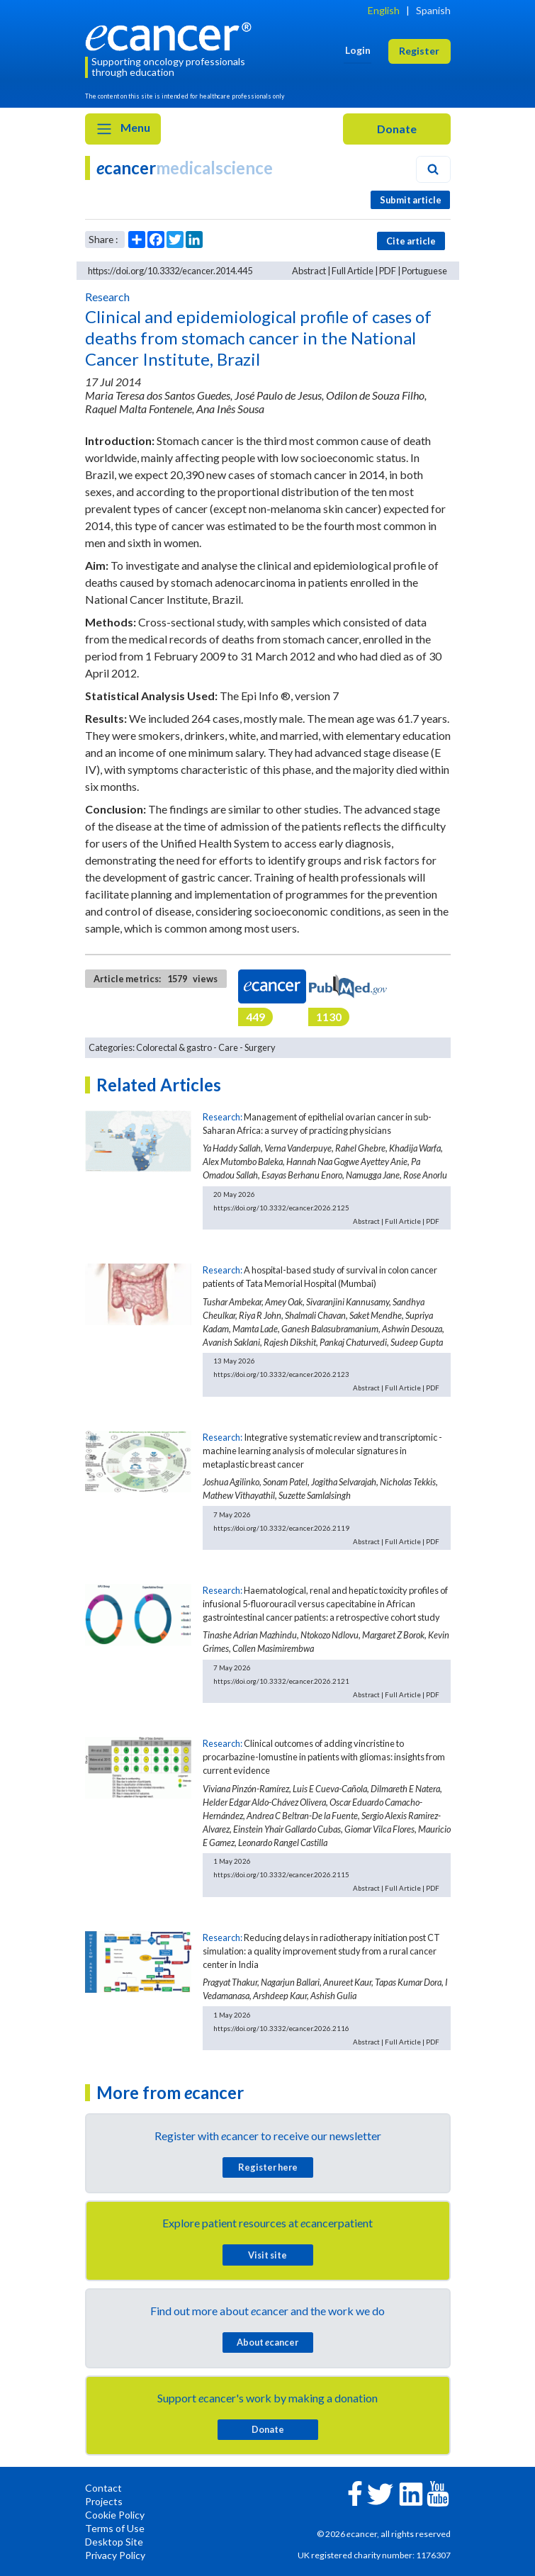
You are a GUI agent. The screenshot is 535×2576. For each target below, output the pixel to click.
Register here (268, 2167)
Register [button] (419, 51)
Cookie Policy (115, 2515)
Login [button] (358, 50)
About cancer (267, 2342)
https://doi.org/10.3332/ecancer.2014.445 (170, 270)
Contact (103, 2488)
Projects (104, 2501)
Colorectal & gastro (174, 1047)
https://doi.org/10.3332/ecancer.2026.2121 (281, 1681)
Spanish (433, 10)
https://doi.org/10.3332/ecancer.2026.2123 (281, 1374)
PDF (387, 270)
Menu (123, 128)
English (384, 10)
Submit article (410, 200)
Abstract (309, 270)
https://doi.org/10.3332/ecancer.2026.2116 (281, 2028)
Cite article (411, 241)
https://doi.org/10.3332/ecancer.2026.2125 (281, 1207)
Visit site (267, 2255)
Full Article (352, 270)
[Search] (433, 169)
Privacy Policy (115, 2555)
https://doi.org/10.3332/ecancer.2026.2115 (281, 1874)
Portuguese (424, 270)
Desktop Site (114, 2542)
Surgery (260, 1047)
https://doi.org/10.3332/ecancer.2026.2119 (281, 1528)
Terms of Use (115, 2528)
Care (228, 1047)
